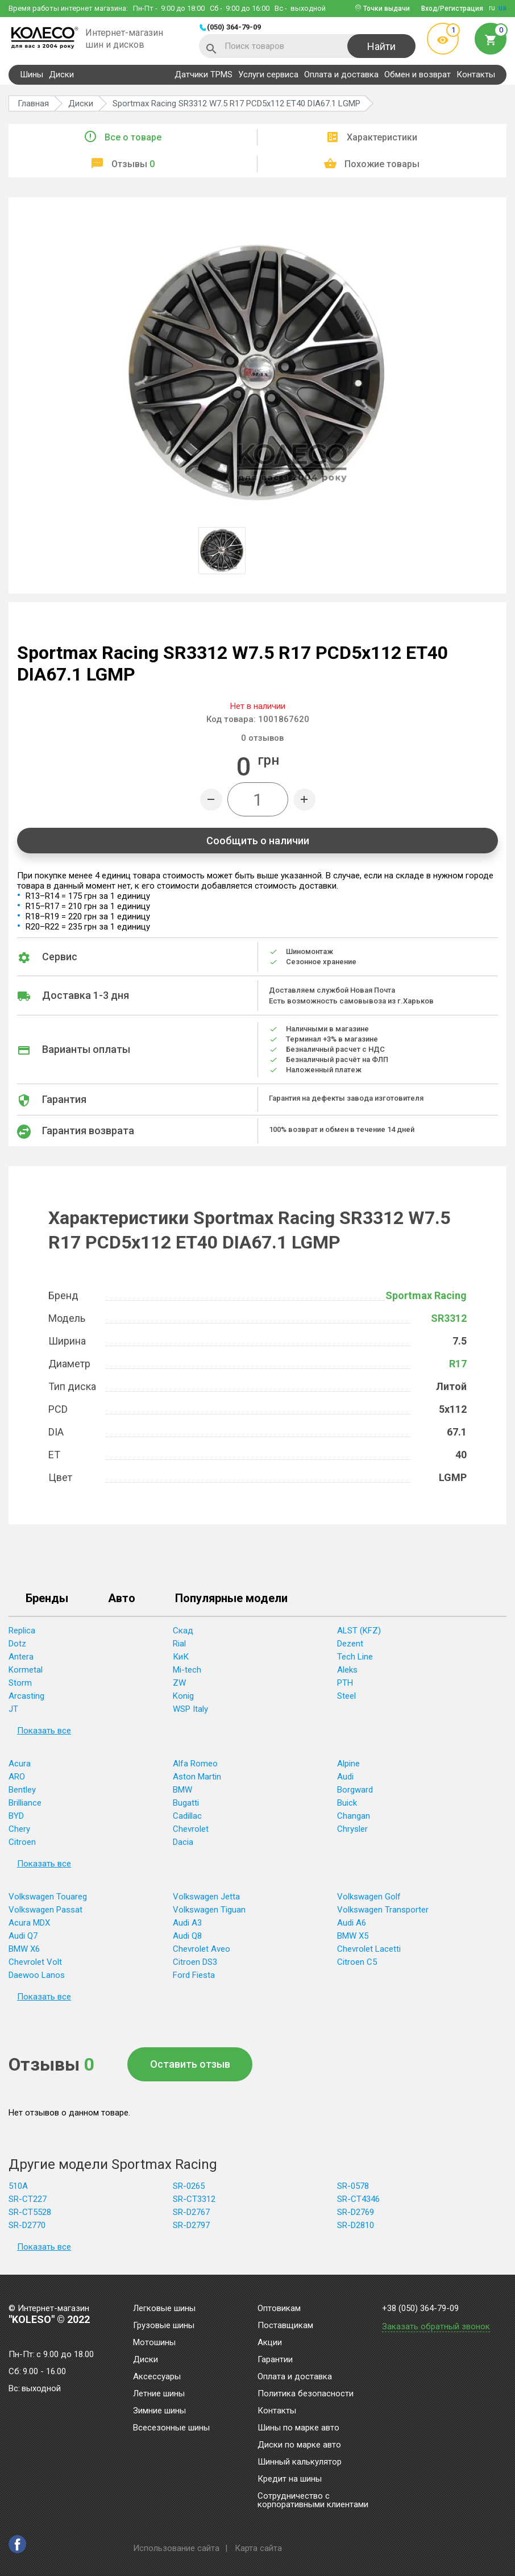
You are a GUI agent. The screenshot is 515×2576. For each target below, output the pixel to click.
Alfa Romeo (195, 1763)
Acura (20, 1763)
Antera (21, 1657)
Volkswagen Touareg (48, 1896)
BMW (182, 1790)
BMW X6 (24, 1949)
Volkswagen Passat (45, 1910)
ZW (179, 1683)
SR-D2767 (191, 2212)
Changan (353, 1816)
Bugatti (186, 1803)
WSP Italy (190, 1709)
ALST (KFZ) (359, 1630)
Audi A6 (351, 1923)
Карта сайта (258, 2548)
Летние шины (159, 2394)
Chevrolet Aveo (201, 1949)
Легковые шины (164, 2308)
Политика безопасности (306, 2394)
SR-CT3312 (194, 2199)
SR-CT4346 (358, 2199)
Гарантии (275, 2360)
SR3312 (449, 1318)
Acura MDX (29, 1923)
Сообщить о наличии (257, 841)
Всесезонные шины (171, 2428)
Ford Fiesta (194, 1975)
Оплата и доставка (341, 74)
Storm (20, 1683)
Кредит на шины (290, 2479)
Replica (22, 1630)
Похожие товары (382, 164)
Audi (345, 1777)
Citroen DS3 (195, 1962)
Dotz (17, 1643)
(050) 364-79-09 (234, 27)
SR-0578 (353, 2186)
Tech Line (355, 1657)
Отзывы (133, 164)
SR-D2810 (355, 2225)
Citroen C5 (357, 1962)
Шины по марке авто (298, 2428)
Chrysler (352, 1829)
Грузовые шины (163, 2325)
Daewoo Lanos (37, 1975)
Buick (347, 1803)
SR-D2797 (191, 2225)
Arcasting (26, 1696)
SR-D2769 (355, 2212)
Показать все (44, 1730)
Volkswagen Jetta (206, 1896)
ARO (17, 1777)
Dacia (183, 1842)
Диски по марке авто (299, 2445)
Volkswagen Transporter (383, 1910)
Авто (121, 1598)
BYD (16, 1816)
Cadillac (187, 1816)
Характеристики (382, 137)
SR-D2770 (27, 2225)
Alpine (348, 1763)
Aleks (347, 1670)
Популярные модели (231, 1598)
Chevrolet (191, 1829)
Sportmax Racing (426, 1295)
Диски (61, 74)
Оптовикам (279, 2308)
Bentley (22, 1790)
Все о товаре (133, 137)
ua (502, 8)
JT (13, 1709)
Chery (19, 1829)
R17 (458, 1364)
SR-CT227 (28, 2199)
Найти (381, 46)
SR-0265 (189, 2186)
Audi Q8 (187, 1936)
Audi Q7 (23, 1936)
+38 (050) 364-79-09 (420, 2308)
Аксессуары (157, 2377)
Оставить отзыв (190, 2064)
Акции (270, 2342)
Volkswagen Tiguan (209, 1910)
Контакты (475, 74)
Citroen (22, 1842)
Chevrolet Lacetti (369, 1949)
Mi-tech (187, 1670)
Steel (346, 1696)
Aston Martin (197, 1777)
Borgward (355, 1790)
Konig (183, 1696)
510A (18, 2186)
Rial (179, 1643)
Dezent (350, 1643)
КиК (181, 1657)
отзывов (262, 738)
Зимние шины (159, 2411)
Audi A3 (187, 1923)
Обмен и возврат (417, 74)
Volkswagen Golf (369, 1896)
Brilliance (25, 1803)
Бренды (47, 1598)
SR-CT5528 (30, 2212)
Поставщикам (285, 2325)
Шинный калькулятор (300, 2462)
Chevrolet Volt (35, 1962)
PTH (345, 1683)
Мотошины (154, 2342)
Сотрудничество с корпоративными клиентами (313, 2500)
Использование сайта (176, 2548)
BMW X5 (352, 1936)
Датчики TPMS (203, 74)
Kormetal (26, 1670)
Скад (183, 1630)
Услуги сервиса (268, 74)
